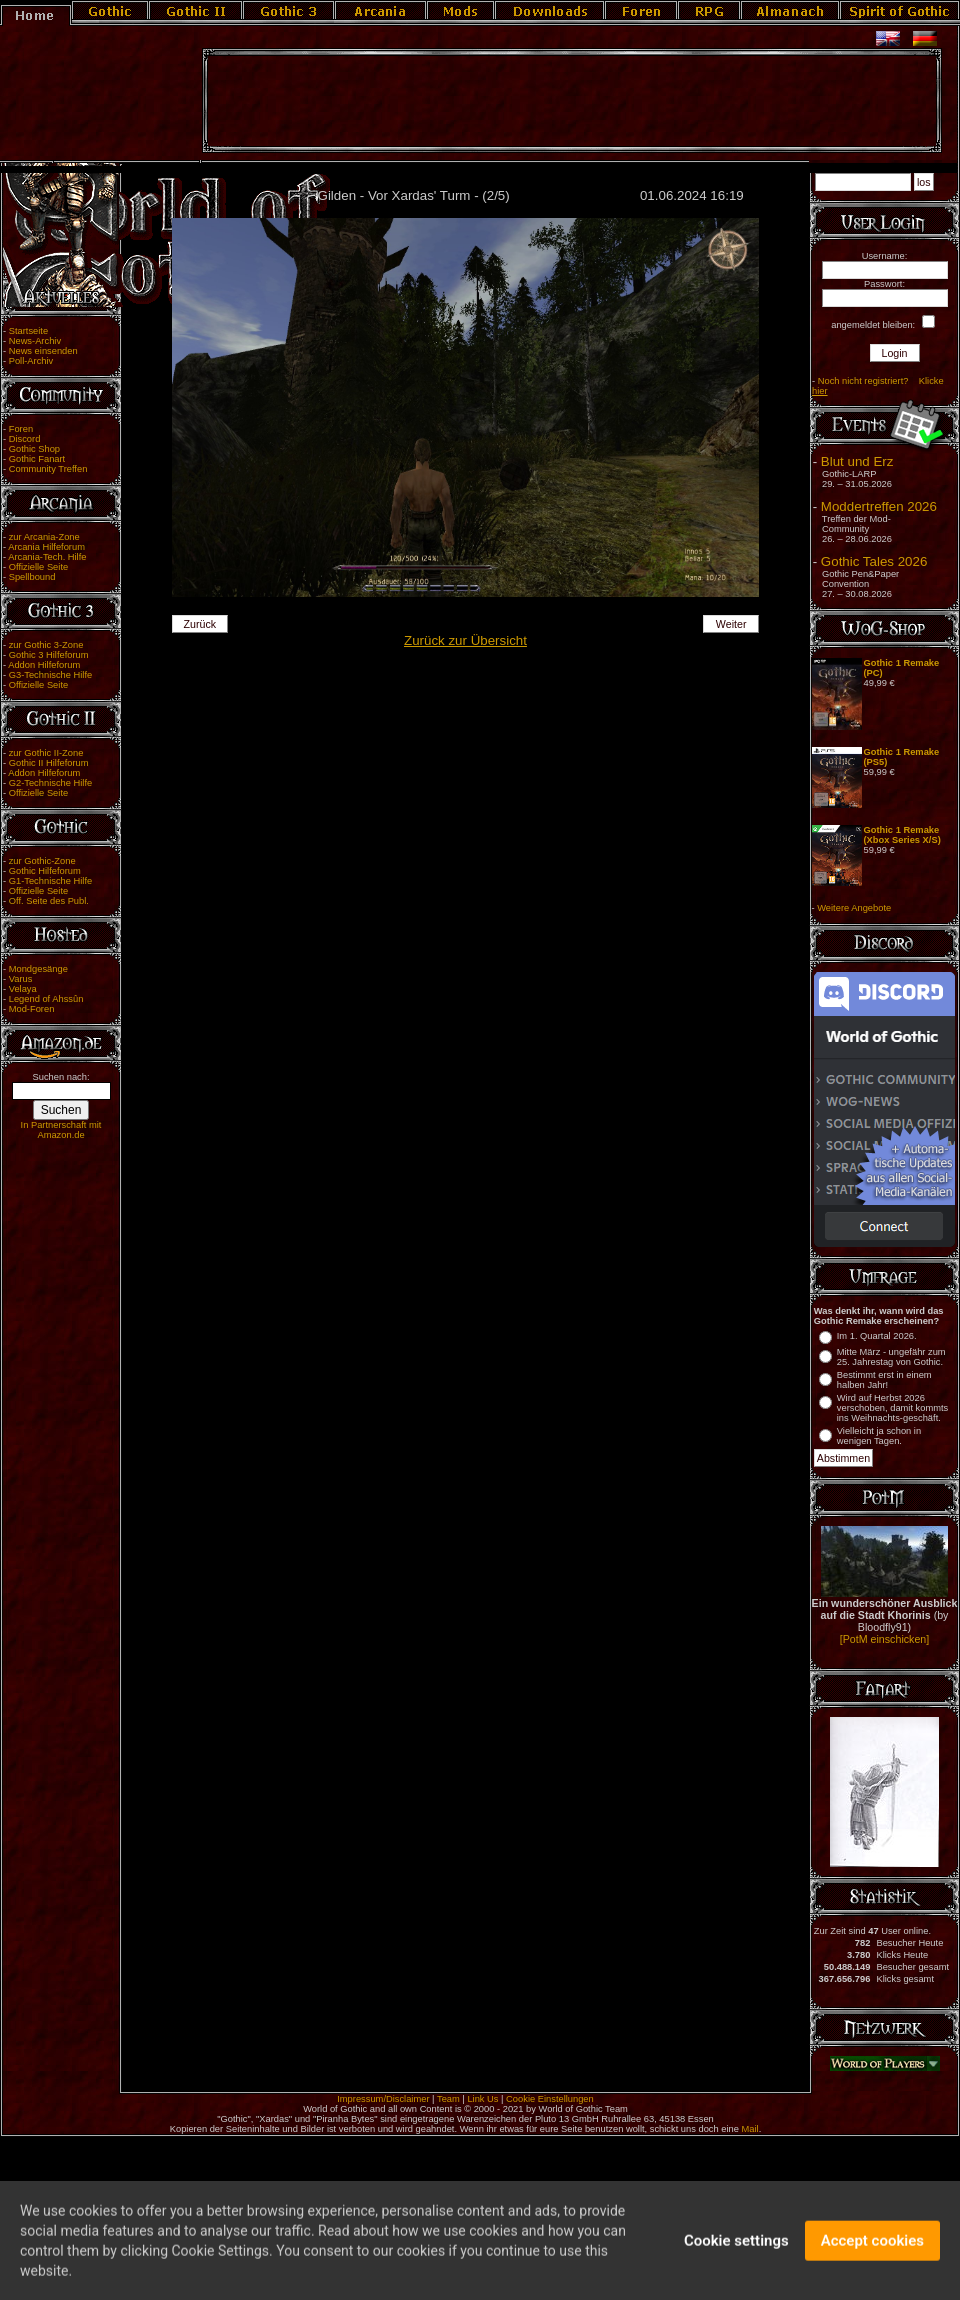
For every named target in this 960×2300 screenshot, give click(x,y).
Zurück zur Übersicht (465, 640)
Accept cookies (872, 2250)
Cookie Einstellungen (550, 2099)
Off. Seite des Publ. (49, 901)
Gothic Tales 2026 (874, 561)
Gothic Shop (34, 449)
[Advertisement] (572, 101)
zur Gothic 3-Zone (46, 645)
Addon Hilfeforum (44, 665)
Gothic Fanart (37, 459)
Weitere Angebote (854, 908)
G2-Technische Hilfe (50, 783)
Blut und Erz (857, 461)
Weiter (731, 624)
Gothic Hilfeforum (45, 871)
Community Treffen (48, 469)
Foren (21, 429)
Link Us (482, 2099)
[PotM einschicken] (884, 1639)
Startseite (28, 331)
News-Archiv (35, 341)
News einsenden (43, 351)
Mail (750, 2129)
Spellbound (32, 577)
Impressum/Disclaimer (383, 2099)
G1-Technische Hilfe (50, 881)
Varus (21, 979)
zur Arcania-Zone (44, 537)
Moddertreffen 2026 (879, 506)
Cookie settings (736, 2250)
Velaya (23, 989)
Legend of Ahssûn (46, 999)
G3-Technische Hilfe (50, 675)
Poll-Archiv (31, 361)
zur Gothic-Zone (42, 861)
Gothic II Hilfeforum (49, 763)
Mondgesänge (38, 969)
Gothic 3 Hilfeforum (49, 655)
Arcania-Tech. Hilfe (47, 557)
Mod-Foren (32, 1009)
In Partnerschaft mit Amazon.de (61, 1130)
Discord (25, 439)
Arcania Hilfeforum (46, 547)
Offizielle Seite (38, 567)
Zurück (200, 624)
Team (448, 2099)
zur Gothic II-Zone (46, 753)
